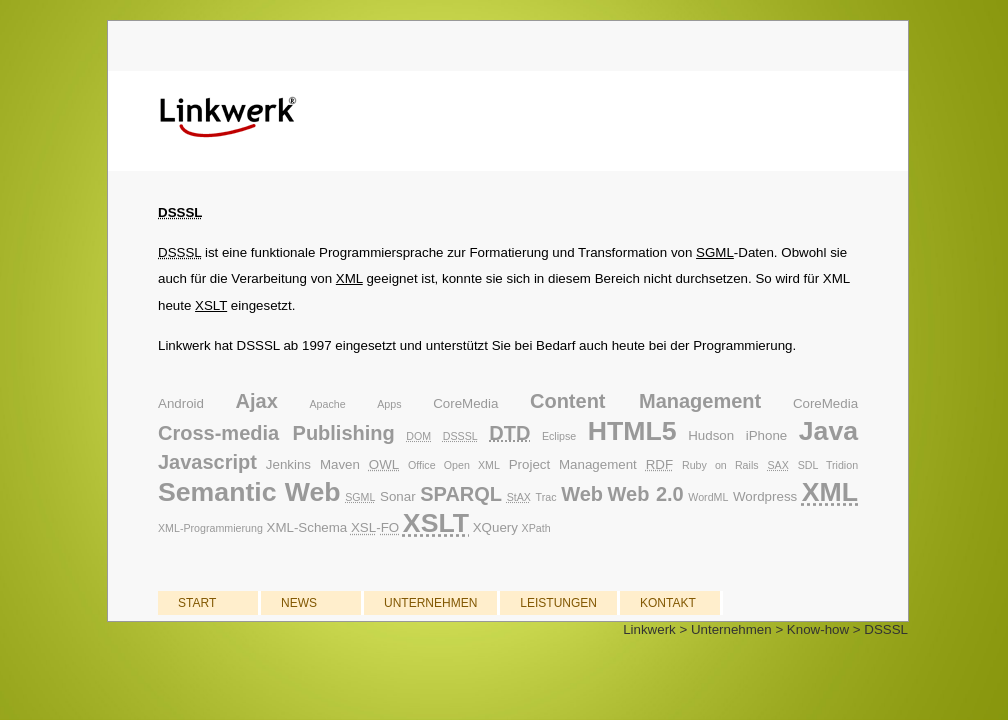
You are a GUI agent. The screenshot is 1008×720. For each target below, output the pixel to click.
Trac (546, 497)
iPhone (767, 435)
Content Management (645, 401)
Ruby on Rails (720, 465)
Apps (389, 404)
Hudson (711, 435)
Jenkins (288, 464)
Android (181, 403)
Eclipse (559, 436)
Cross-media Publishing (276, 433)
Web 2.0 (646, 494)
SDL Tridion (828, 465)
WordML (708, 497)
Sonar (398, 496)
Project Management (573, 464)
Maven (340, 464)
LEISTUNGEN (558, 603)
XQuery (495, 527)
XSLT (211, 305)
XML (349, 278)
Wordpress (765, 496)
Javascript (207, 462)
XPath (536, 528)
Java (828, 431)
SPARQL (461, 494)
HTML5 (632, 431)
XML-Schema (307, 527)
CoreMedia (465, 403)
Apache (327, 404)
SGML (715, 252)
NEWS (299, 603)
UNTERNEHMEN (430, 603)
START (197, 603)
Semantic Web (249, 492)
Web (582, 494)
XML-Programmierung (210, 528)
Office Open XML (454, 465)
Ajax (257, 401)
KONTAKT (668, 603)
